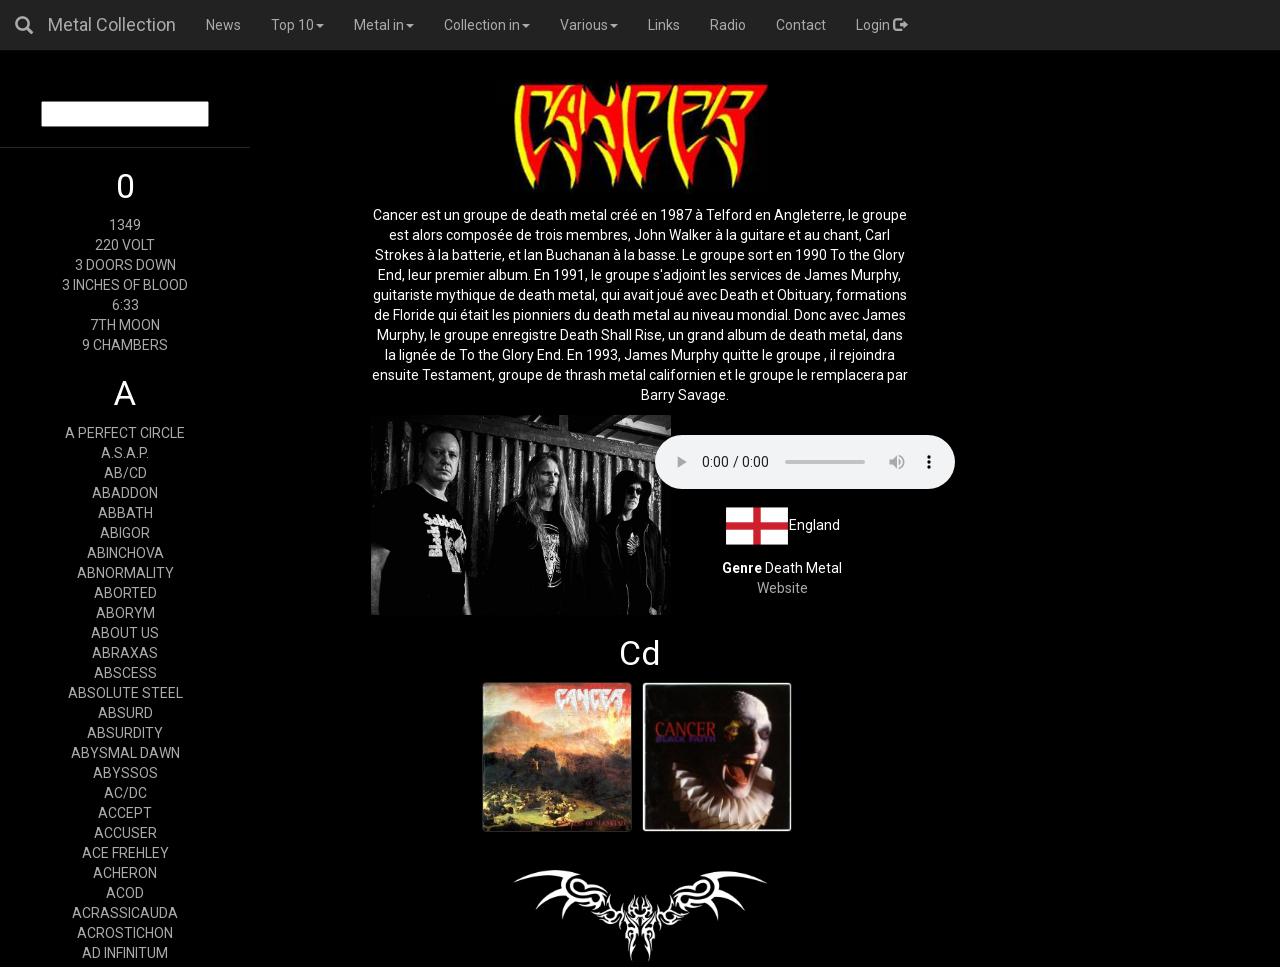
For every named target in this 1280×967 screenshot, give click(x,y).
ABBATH (125, 513)
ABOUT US (125, 633)
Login (881, 25)
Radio (728, 25)
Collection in (487, 25)
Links (664, 25)
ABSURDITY (125, 733)
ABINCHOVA (125, 553)
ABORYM (125, 613)
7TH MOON (125, 325)
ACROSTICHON (125, 933)
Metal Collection (112, 24)
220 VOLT (125, 245)
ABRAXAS (125, 653)
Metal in (384, 25)
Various (589, 25)
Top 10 (297, 25)
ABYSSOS (125, 773)
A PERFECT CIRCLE (125, 433)
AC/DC (125, 793)
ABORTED (125, 593)
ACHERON (125, 873)
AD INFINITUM (125, 953)
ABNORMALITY (125, 573)
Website (782, 588)
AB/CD (125, 473)
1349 (125, 225)
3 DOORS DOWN (125, 265)
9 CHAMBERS (125, 345)
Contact (801, 25)
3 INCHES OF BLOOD (125, 285)
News (223, 25)
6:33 (125, 305)
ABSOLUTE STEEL (125, 693)
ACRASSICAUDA (125, 913)
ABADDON (125, 493)
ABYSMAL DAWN (125, 753)
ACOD (125, 893)
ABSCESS (125, 673)
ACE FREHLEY (125, 853)
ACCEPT (125, 813)
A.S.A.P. (125, 453)
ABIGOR (125, 533)
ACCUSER (125, 833)
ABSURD (125, 713)
